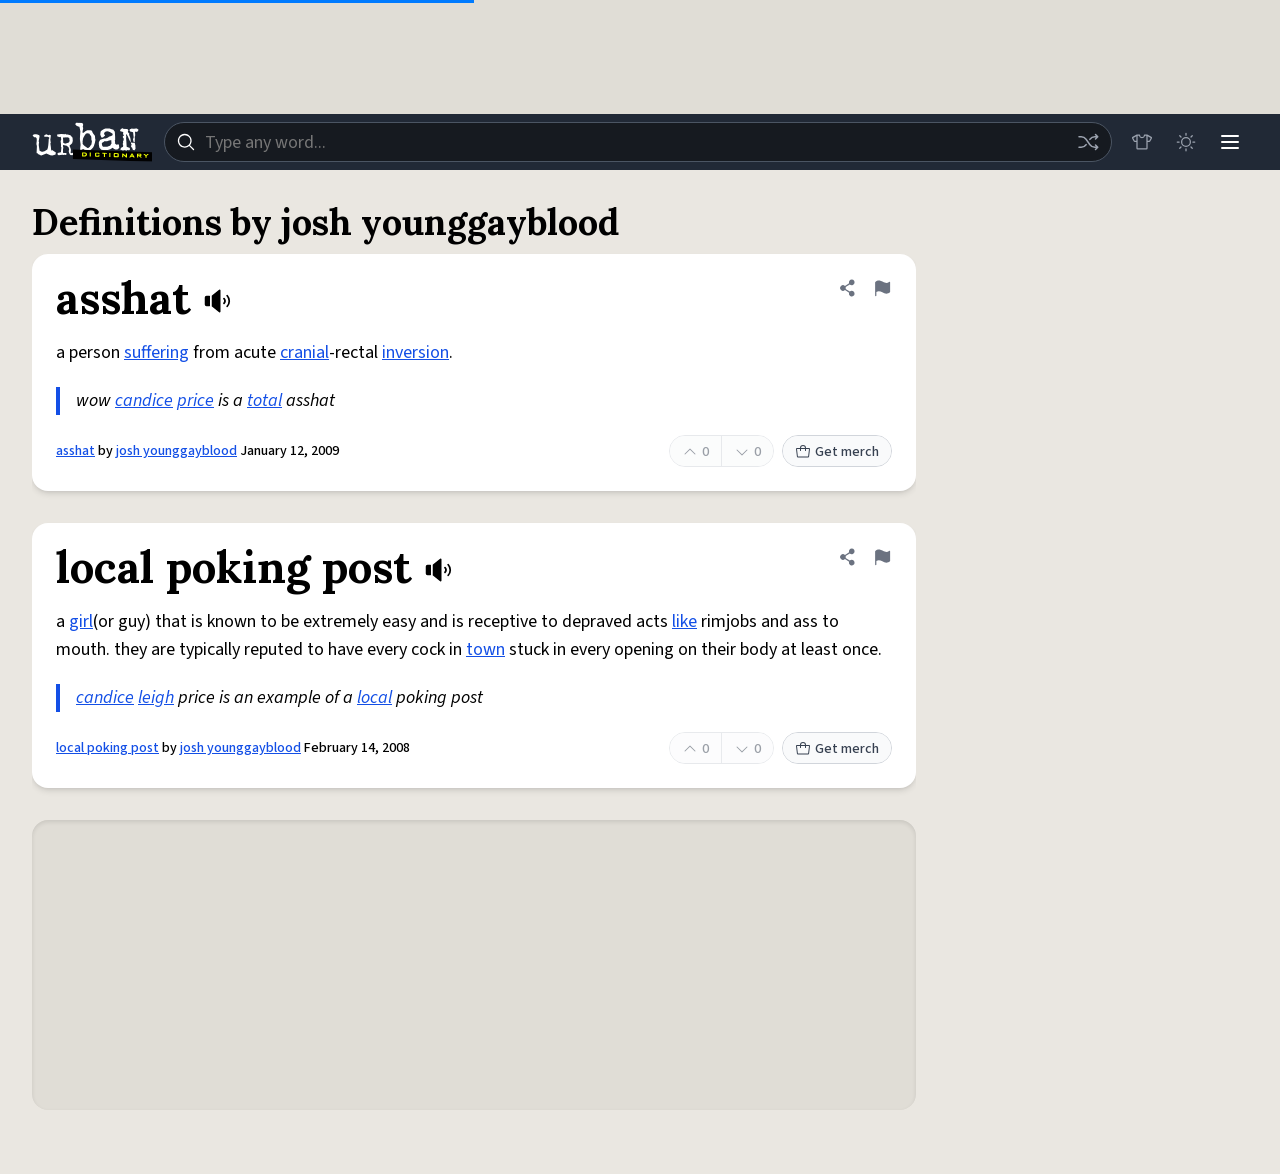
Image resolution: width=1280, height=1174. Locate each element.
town (485, 649)
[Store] (1142, 142)
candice (144, 400)
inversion (415, 352)
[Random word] (1088, 142)
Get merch (837, 452)
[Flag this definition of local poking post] (882, 557)
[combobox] (638, 142)
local (374, 697)
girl (81, 621)
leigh (156, 697)
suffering (156, 352)
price (195, 400)
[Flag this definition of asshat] (882, 288)
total (264, 400)
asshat (75, 451)
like (684, 621)
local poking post (107, 748)
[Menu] (1230, 142)
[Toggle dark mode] (1186, 142)
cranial (304, 352)
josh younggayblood (176, 451)
